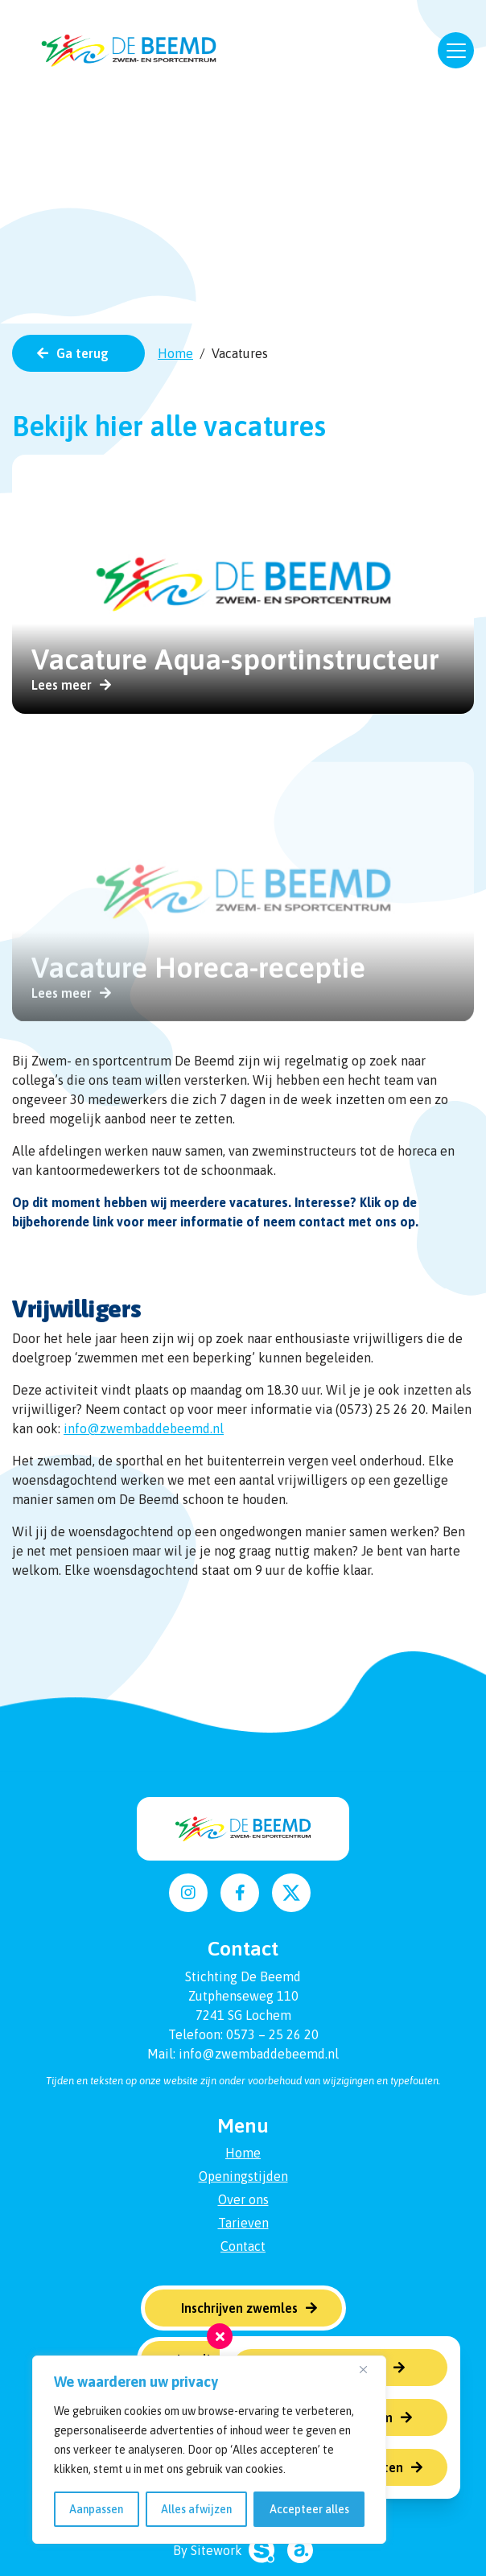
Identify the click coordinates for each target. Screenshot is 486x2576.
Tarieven (243, 2222)
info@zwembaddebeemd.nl (144, 1428)
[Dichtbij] (369, 2369)
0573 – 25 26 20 (272, 2034)
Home (175, 353)
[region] (209, 2449)
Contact (243, 2246)
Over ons (243, 2199)
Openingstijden (243, 2176)
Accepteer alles (309, 2509)
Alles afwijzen (196, 2509)
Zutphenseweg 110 (243, 1996)
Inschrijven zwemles (239, 2308)
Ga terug (82, 353)
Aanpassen (96, 2509)
